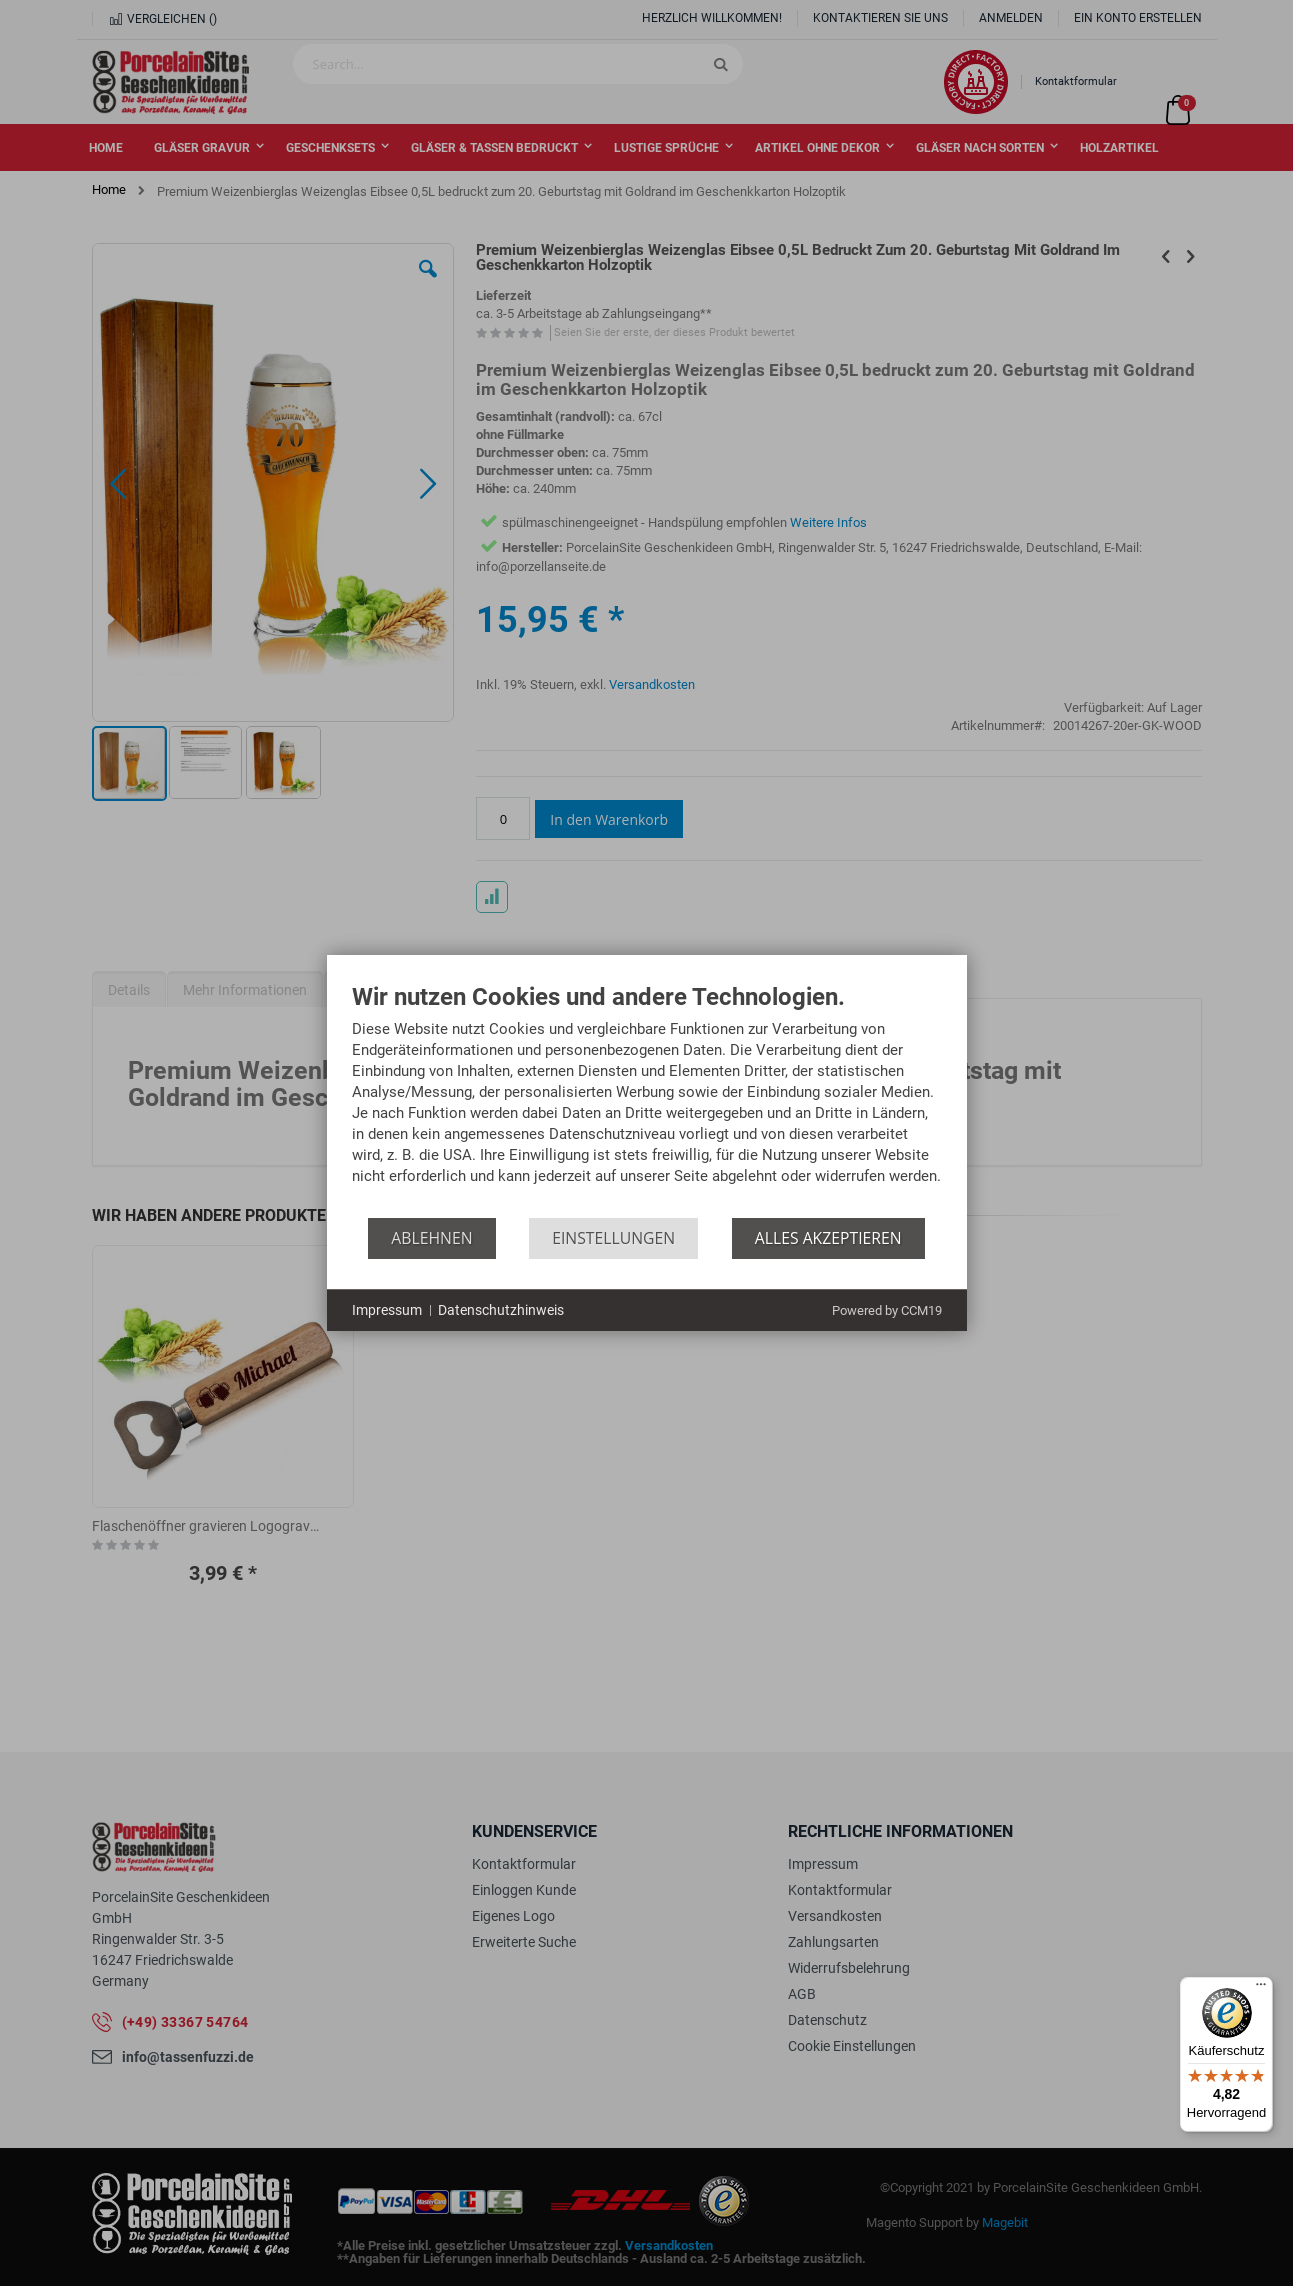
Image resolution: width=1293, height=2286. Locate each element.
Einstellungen (613, 1238)
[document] (647, 1101)
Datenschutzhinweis (501, 1310)
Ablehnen (431, 1238)
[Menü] (1261, 1989)
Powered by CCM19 (887, 1310)
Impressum (387, 1310)
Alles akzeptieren (828, 1238)
